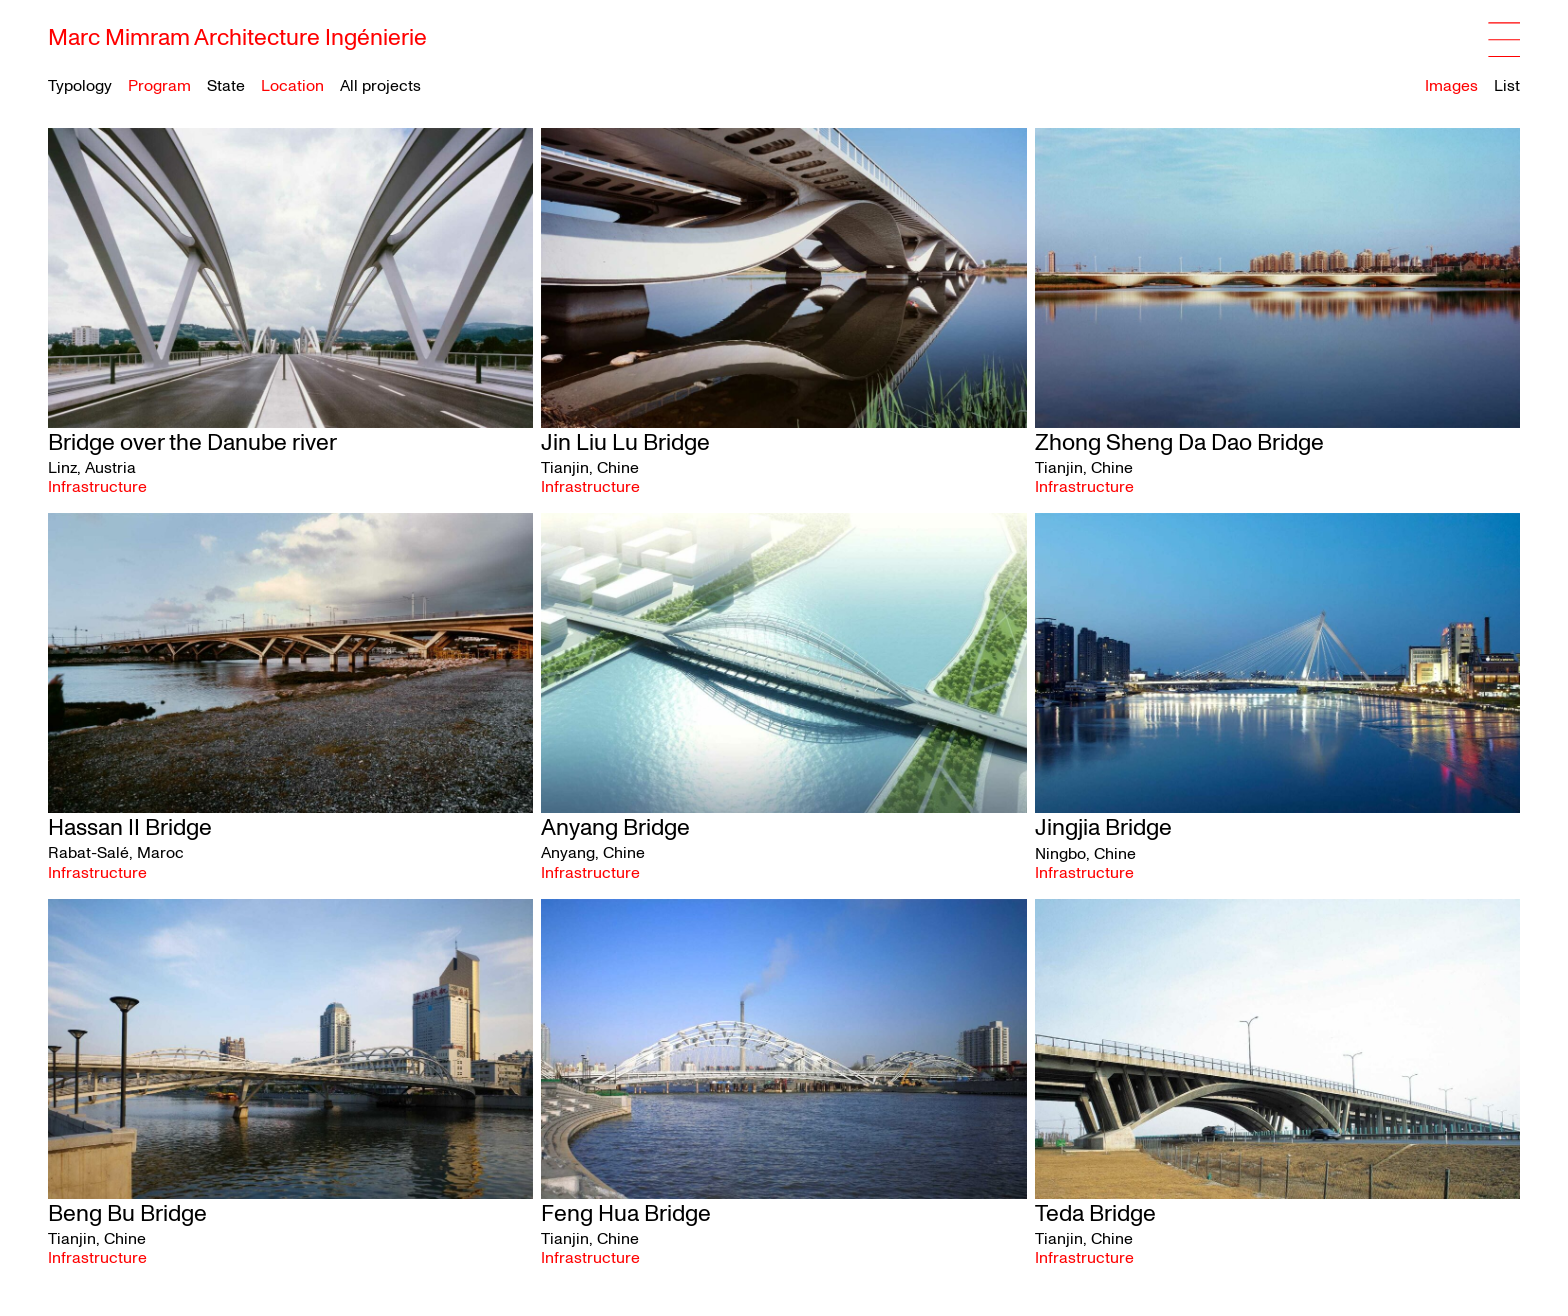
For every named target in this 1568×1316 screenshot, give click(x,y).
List (1507, 86)
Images (1451, 86)
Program (159, 86)
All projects (380, 86)
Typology (80, 86)
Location (292, 86)
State (226, 86)
